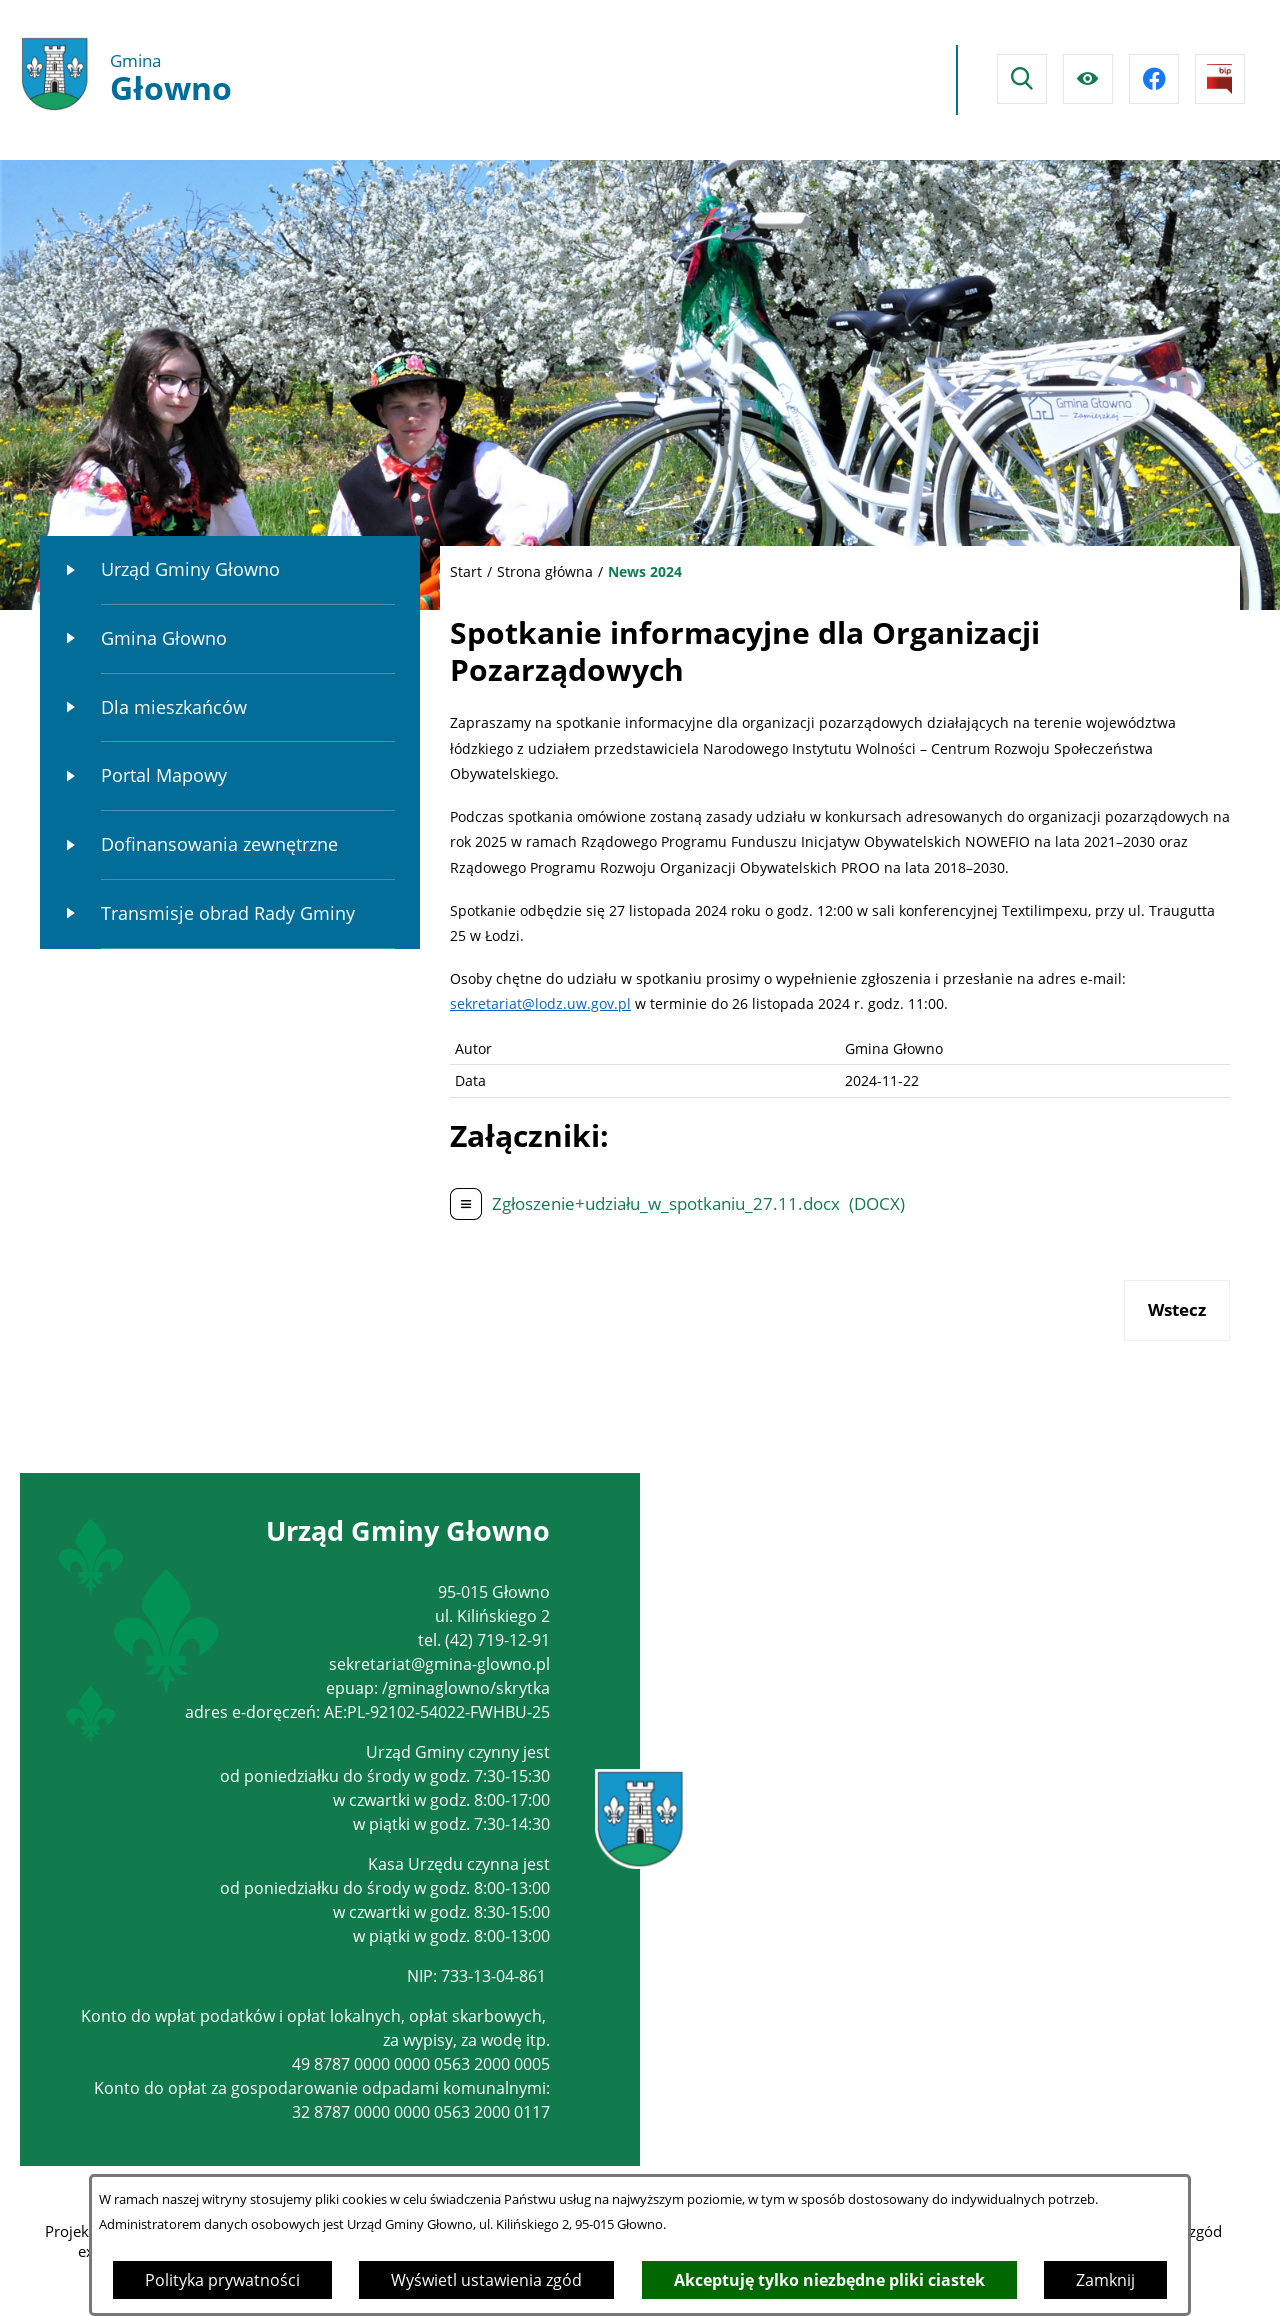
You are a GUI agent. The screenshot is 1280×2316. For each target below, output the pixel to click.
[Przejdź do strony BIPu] (1220, 79)
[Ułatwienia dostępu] (1088, 79)
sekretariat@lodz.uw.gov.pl (540, 1003)
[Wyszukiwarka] (1022, 79)
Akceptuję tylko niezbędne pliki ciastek (829, 2280)
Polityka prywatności (222, 2280)
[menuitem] (230, 570)
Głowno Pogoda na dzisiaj (758, 80)
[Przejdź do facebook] (1154, 79)
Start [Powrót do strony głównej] (466, 571)
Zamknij (1105, 2280)
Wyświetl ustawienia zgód (486, 2280)
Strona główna (545, 571)
